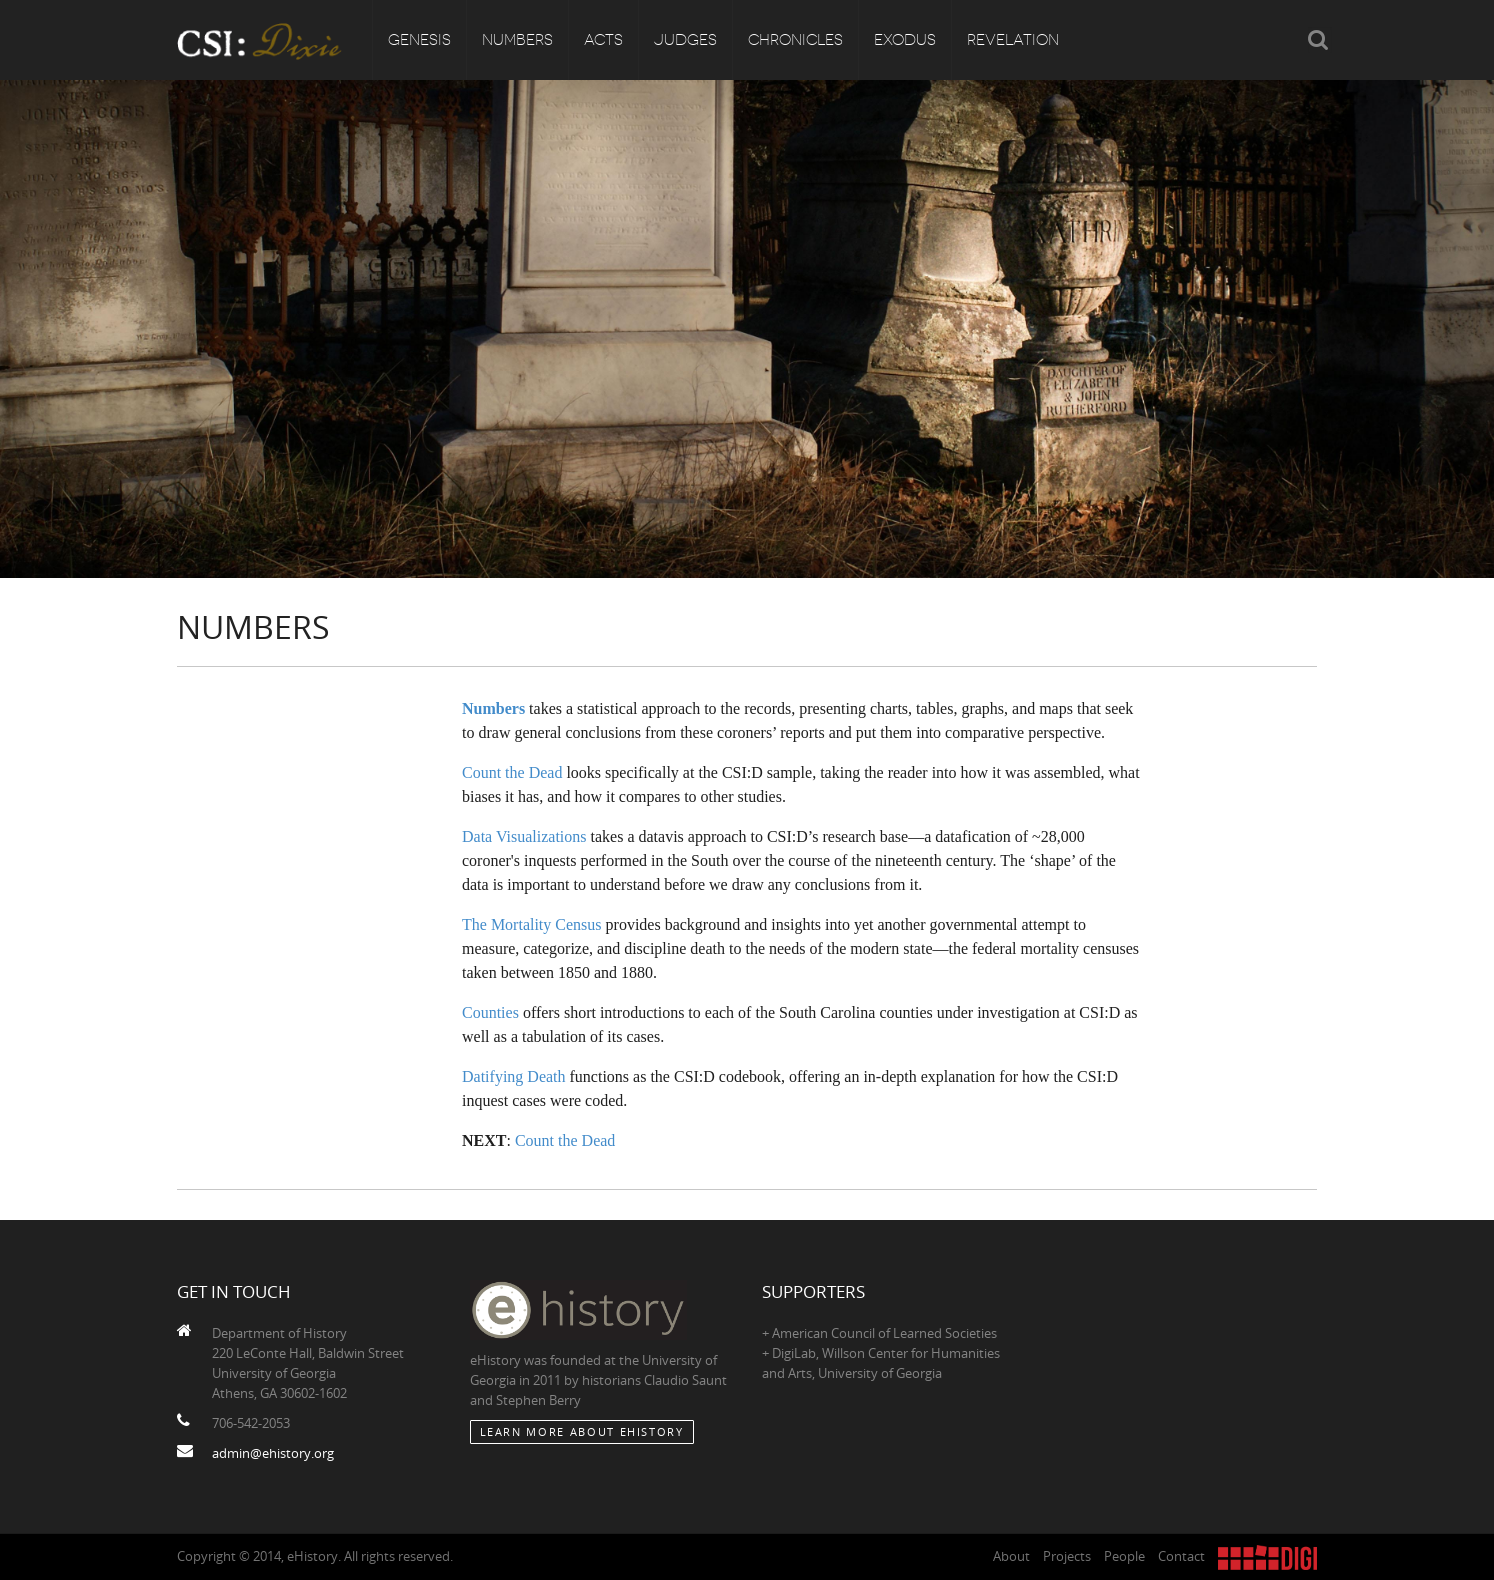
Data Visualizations (524, 836)
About (1011, 1556)
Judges (685, 40)
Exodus (905, 40)
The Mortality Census (532, 924)
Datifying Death (514, 1076)
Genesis (419, 40)
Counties (490, 1012)
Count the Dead (512, 772)
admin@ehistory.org (273, 1453)
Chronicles (795, 40)
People (1124, 1556)
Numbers (517, 40)
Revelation (1013, 40)
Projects (1067, 1556)
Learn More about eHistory (582, 1431)
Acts (603, 40)
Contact (1181, 1556)
